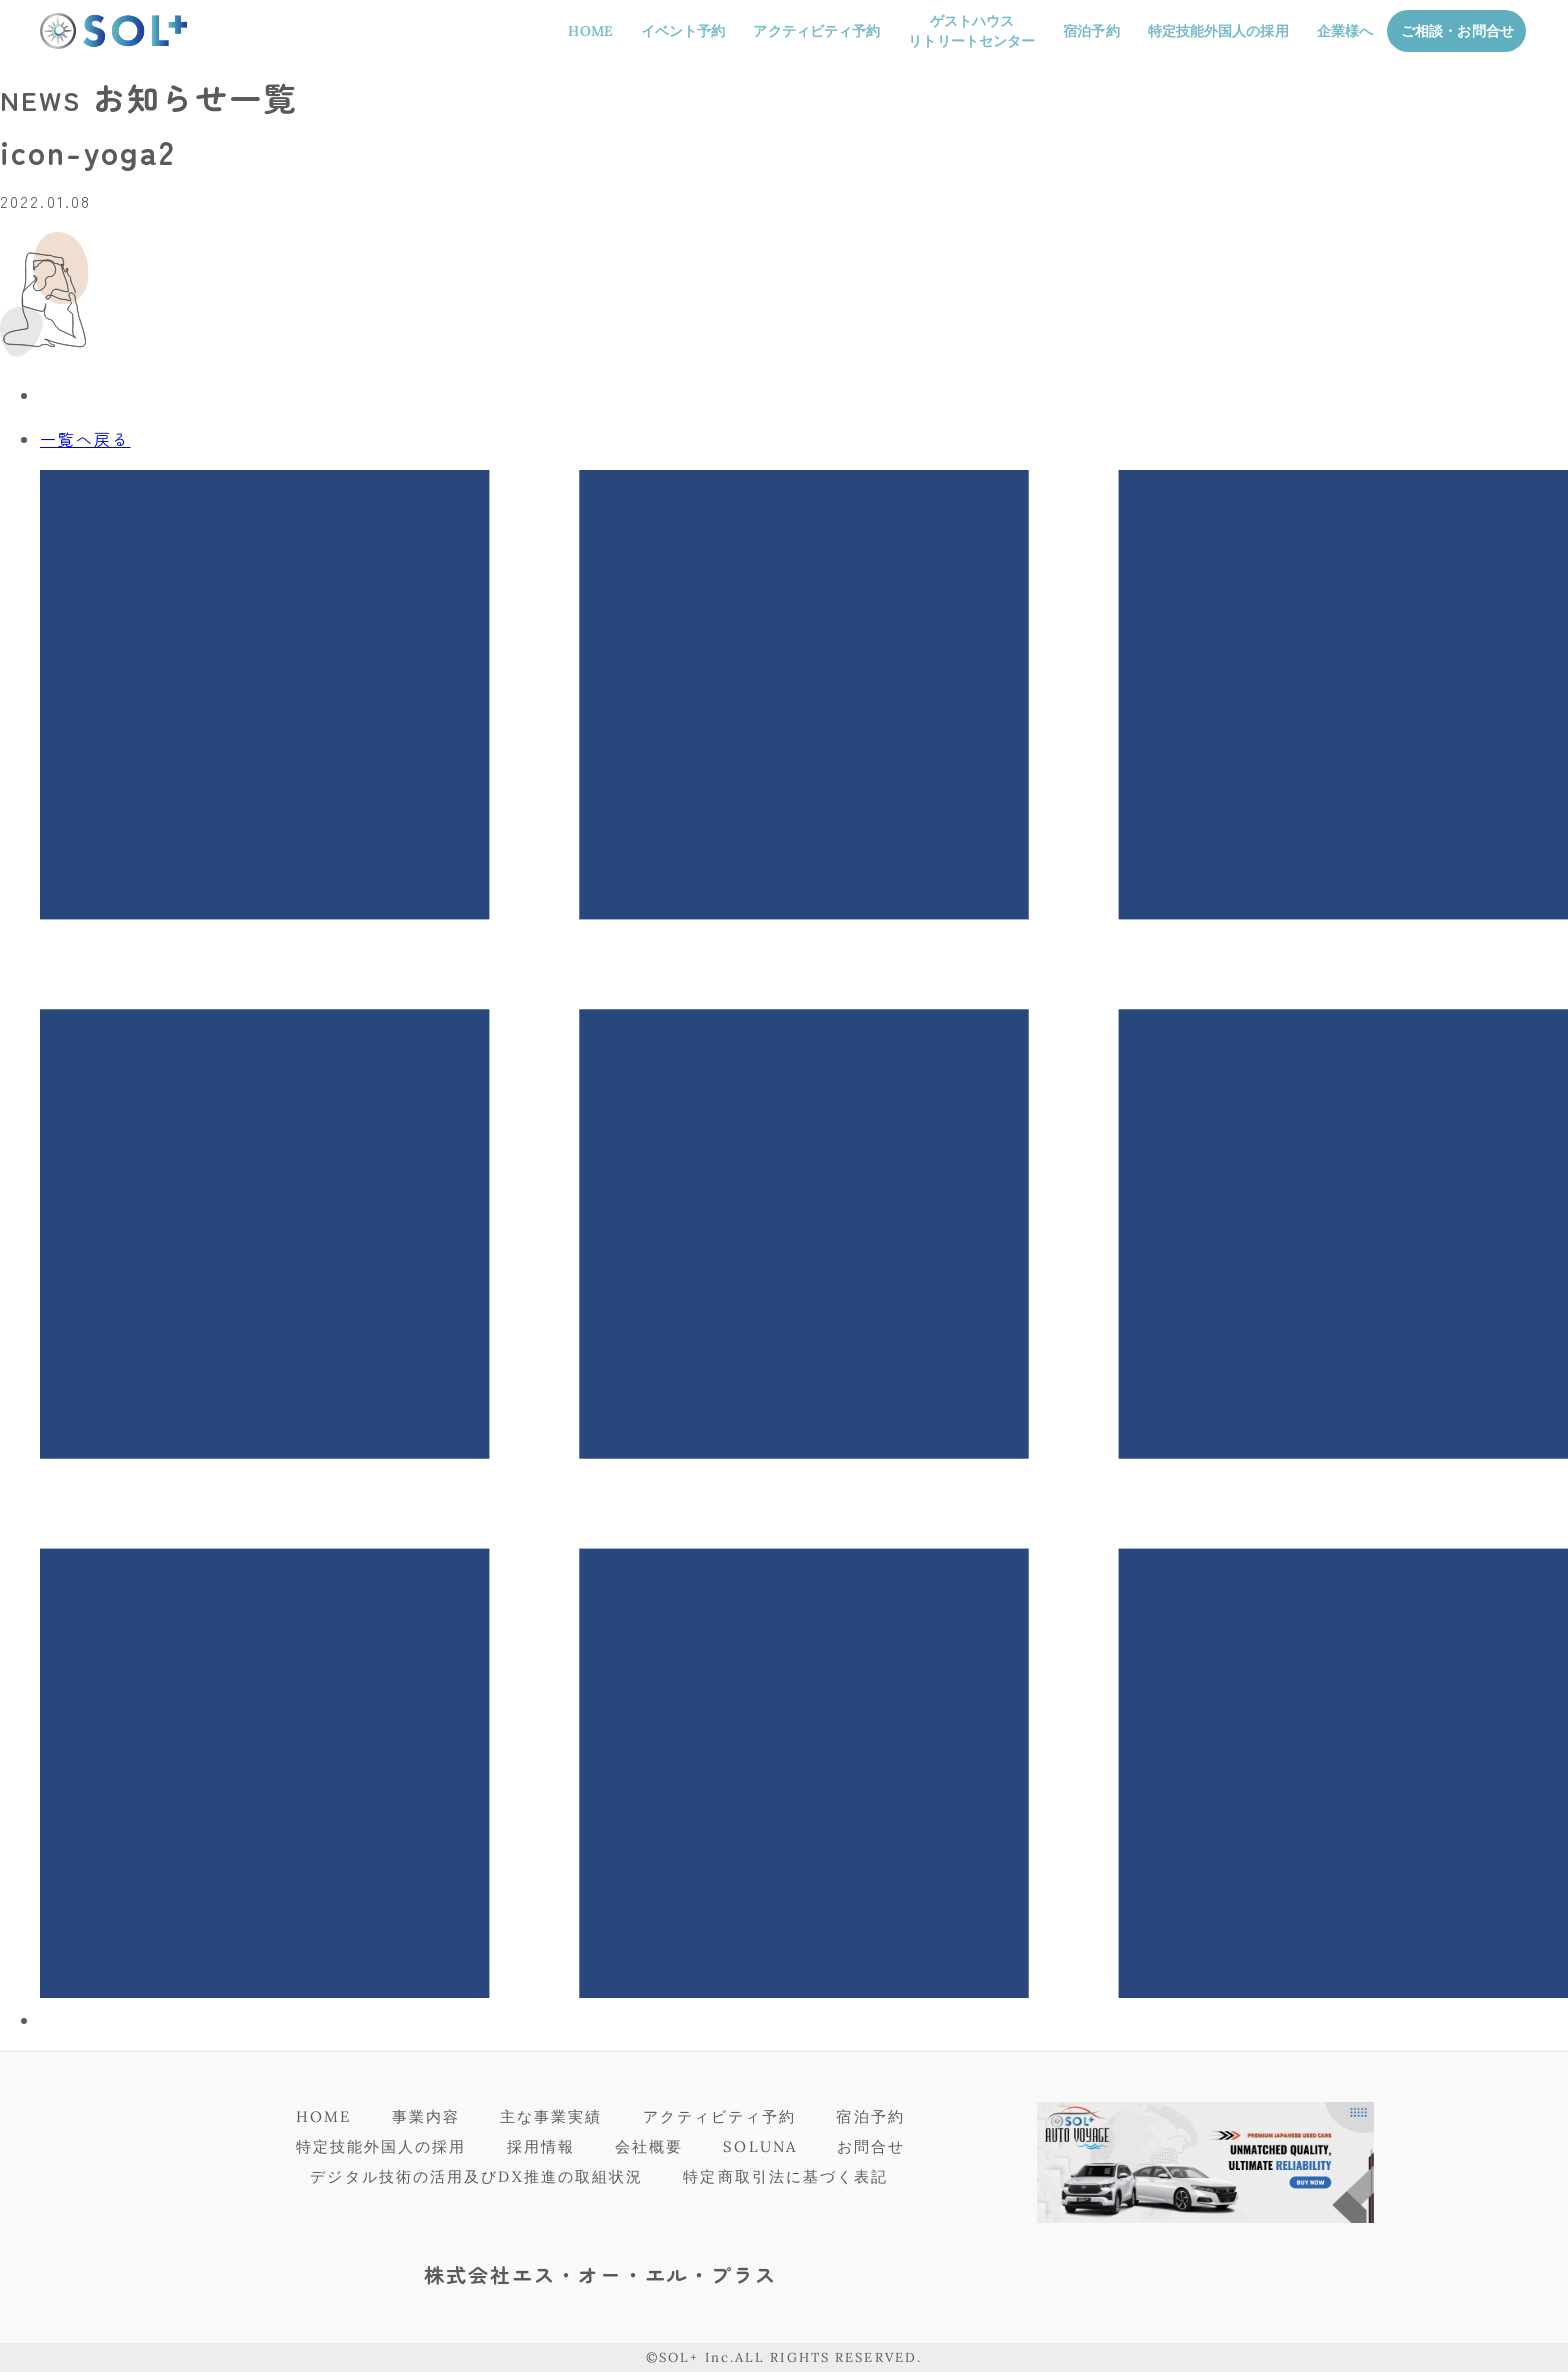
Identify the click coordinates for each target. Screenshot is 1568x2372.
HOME (590, 31)
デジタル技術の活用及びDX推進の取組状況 (476, 2176)
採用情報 (541, 2146)
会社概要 (649, 2146)
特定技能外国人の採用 (1218, 31)
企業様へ (1345, 31)
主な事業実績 (551, 2116)
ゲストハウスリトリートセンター (971, 31)
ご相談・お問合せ (1457, 31)
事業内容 (426, 2116)
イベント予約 (683, 31)
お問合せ (871, 2146)
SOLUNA (760, 2146)
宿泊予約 (1091, 31)
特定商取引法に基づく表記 (785, 2176)
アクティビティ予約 (816, 31)
